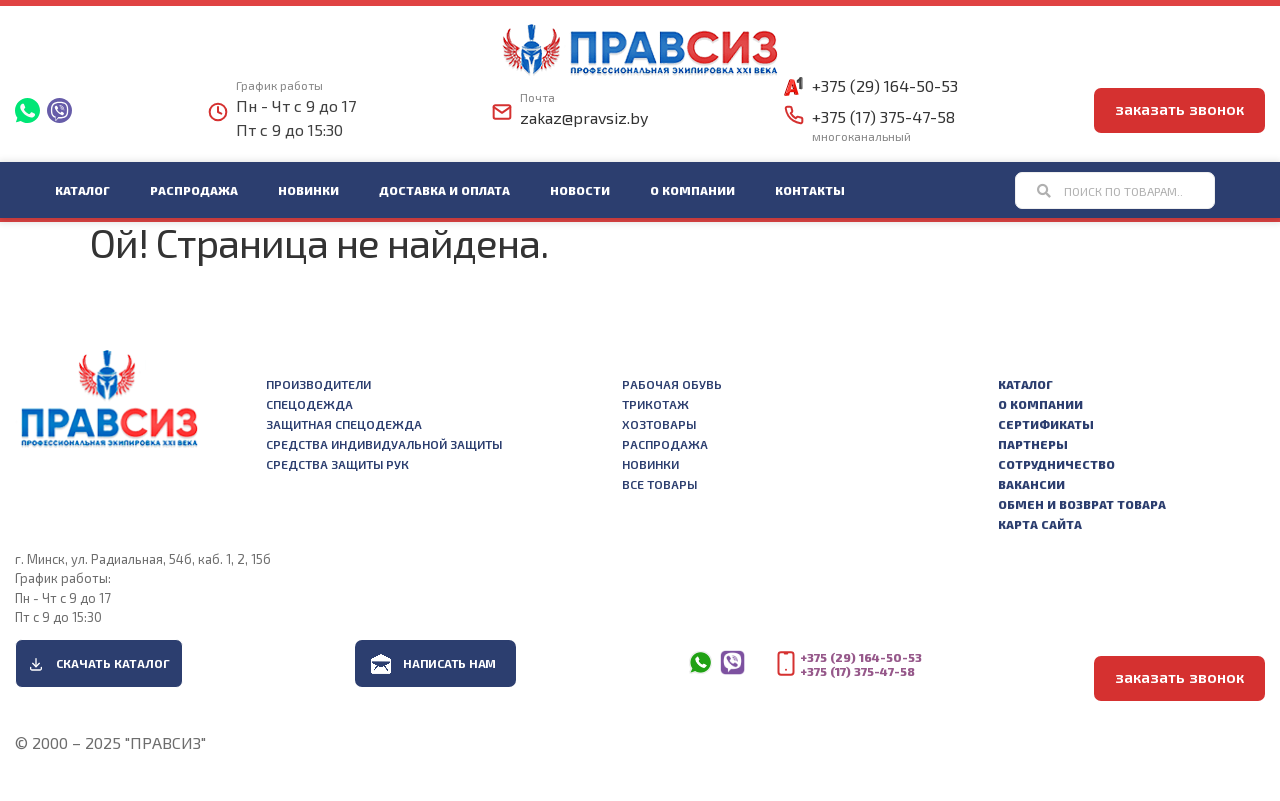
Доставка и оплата (444, 190)
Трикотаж (655, 404)
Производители (318, 384)
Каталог (82, 190)
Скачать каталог (113, 663)
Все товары (659, 484)
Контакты (810, 190)
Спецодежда (309, 404)
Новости (580, 190)
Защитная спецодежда (344, 424)
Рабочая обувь (672, 384)
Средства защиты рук (337, 464)
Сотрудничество (1056, 464)
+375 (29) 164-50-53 (885, 85)
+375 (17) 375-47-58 (883, 116)
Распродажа (194, 190)
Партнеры (1033, 444)
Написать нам (449, 663)
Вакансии (1031, 484)
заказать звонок (1179, 108)
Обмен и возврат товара (1082, 504)
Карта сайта (1040, 524)
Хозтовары (659, 424)
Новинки (308, 190)
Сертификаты (1046, 424)
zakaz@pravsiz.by (584, 117)
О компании (692, 190)
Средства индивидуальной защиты (384, 444)
